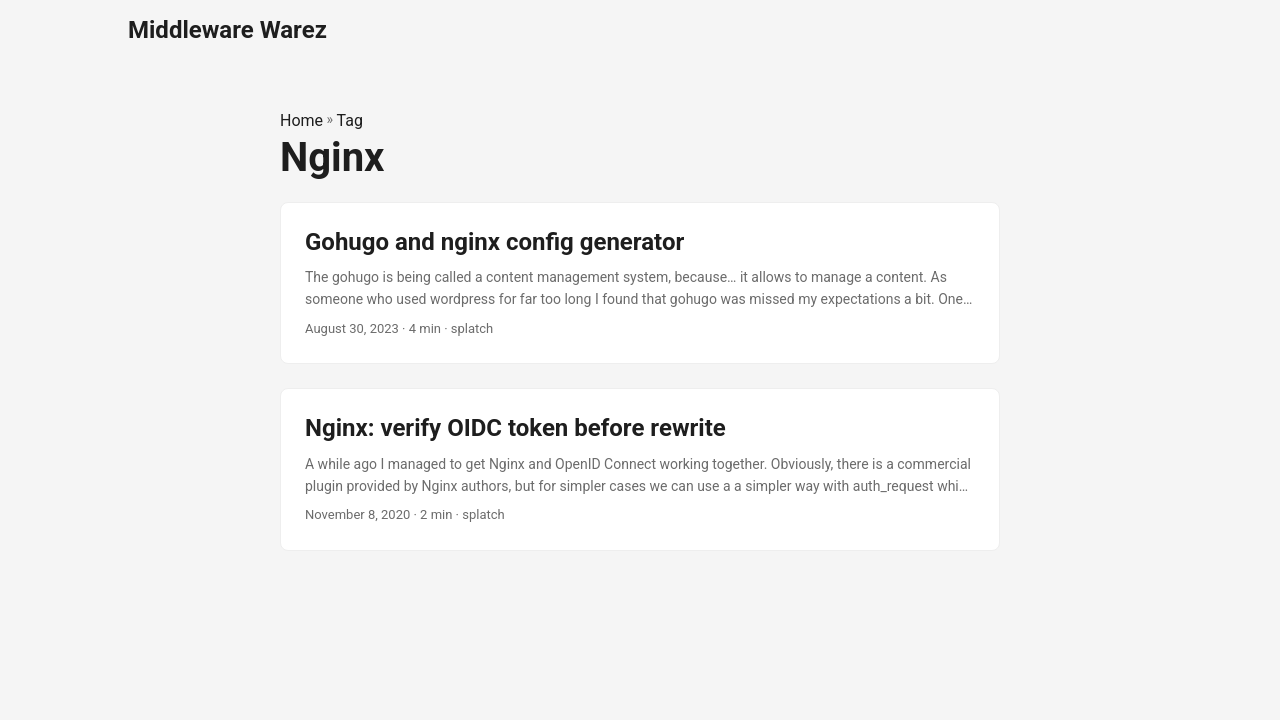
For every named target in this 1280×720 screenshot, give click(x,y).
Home (301, 120)
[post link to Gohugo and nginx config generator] (640, 283)
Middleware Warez (227, 30)
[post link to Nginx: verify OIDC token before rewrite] (640, 469)
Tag (350, 120)
